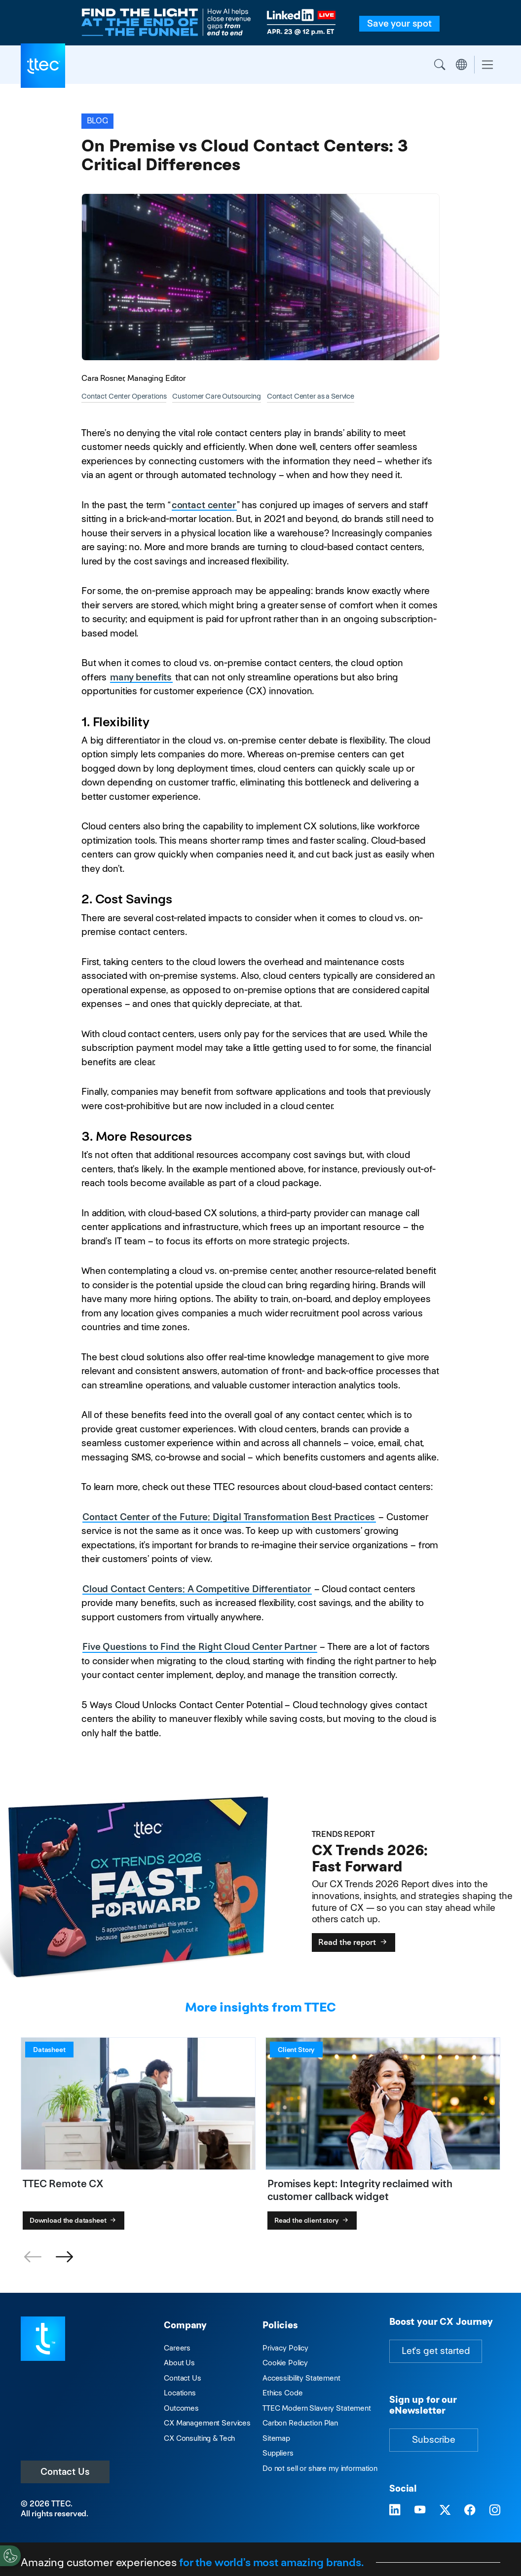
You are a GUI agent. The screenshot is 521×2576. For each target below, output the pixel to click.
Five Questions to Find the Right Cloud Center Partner (199, 1647)
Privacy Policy (285, 2347)
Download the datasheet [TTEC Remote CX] (74, 2220)
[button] (64, 2257)
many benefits (141, 677)
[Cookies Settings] (10, 2555)
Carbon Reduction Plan (300, 2422)
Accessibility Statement (301, 2378)
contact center (204, 505)
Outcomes (181, 2408)
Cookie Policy (285, 2362)
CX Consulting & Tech (199, 2438)
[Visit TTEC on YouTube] (419, 2510)
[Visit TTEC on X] (445, 2510)
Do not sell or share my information (319, 2468)
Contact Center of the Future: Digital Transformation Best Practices (228, 1517)
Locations (180, 2392)
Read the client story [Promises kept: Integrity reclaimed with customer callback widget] (312, 2220)
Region (461, 65)
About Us (179, 2362)
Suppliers (278, 2453)
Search (439, 65)
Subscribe (433, 2439)
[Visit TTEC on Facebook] (469, 2510)
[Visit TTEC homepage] (43, 2338)
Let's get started (436, 2351)
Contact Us (65, 2471)
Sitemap (276, 2438)
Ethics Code (282, 2392)
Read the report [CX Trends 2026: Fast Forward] (353, 1942)
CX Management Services (207, 2422)
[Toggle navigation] (487, 65)
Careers (177, 2347)
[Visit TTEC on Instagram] (494, 2510)
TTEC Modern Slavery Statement (316, 2408)
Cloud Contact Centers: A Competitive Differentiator (196, 1589)
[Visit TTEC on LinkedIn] (394, 2510)
